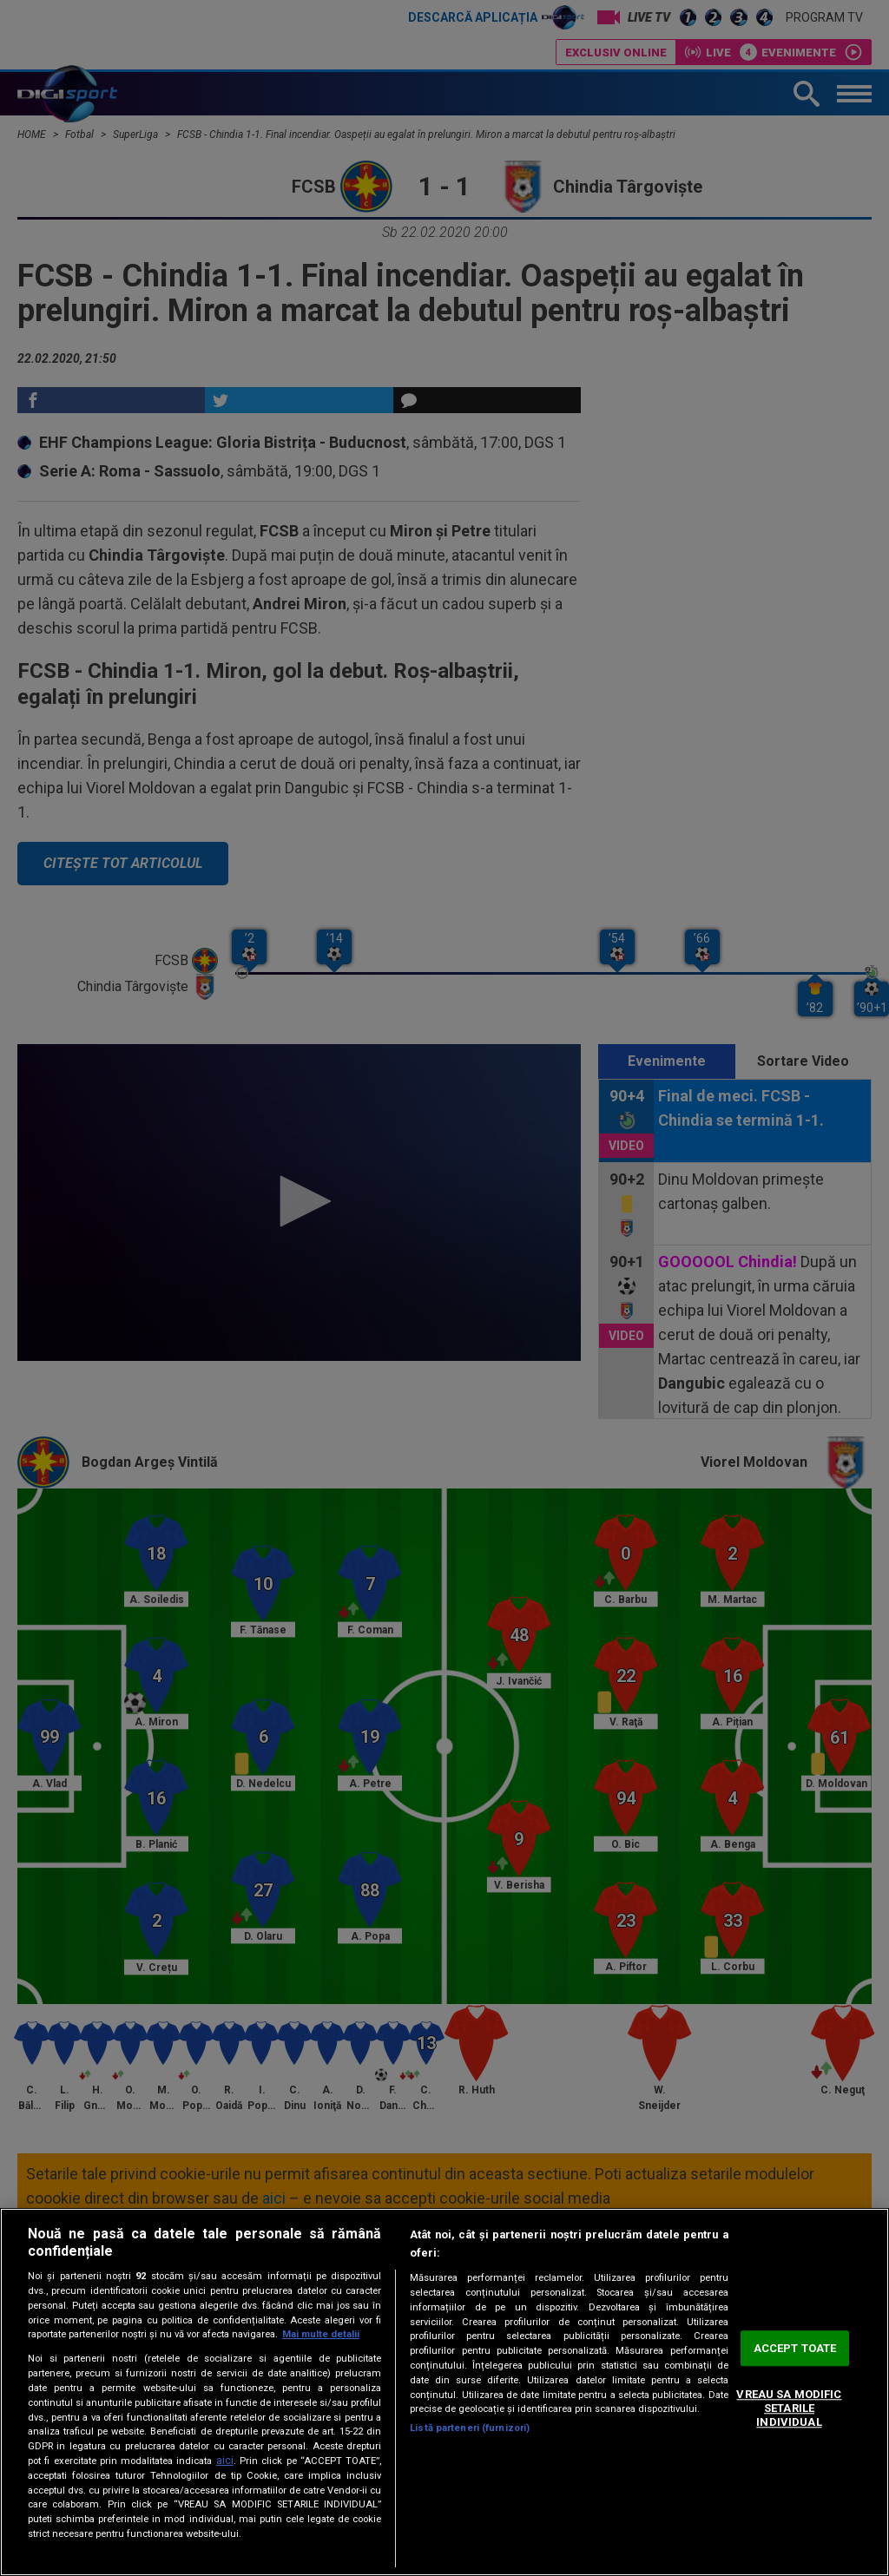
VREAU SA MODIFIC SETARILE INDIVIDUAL (788, 2408)
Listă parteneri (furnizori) (470, 2428)
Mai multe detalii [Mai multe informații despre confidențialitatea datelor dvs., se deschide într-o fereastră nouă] (320, 2334)
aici (225, 2460)
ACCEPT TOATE (795, 2348)
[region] (444, 2392)
